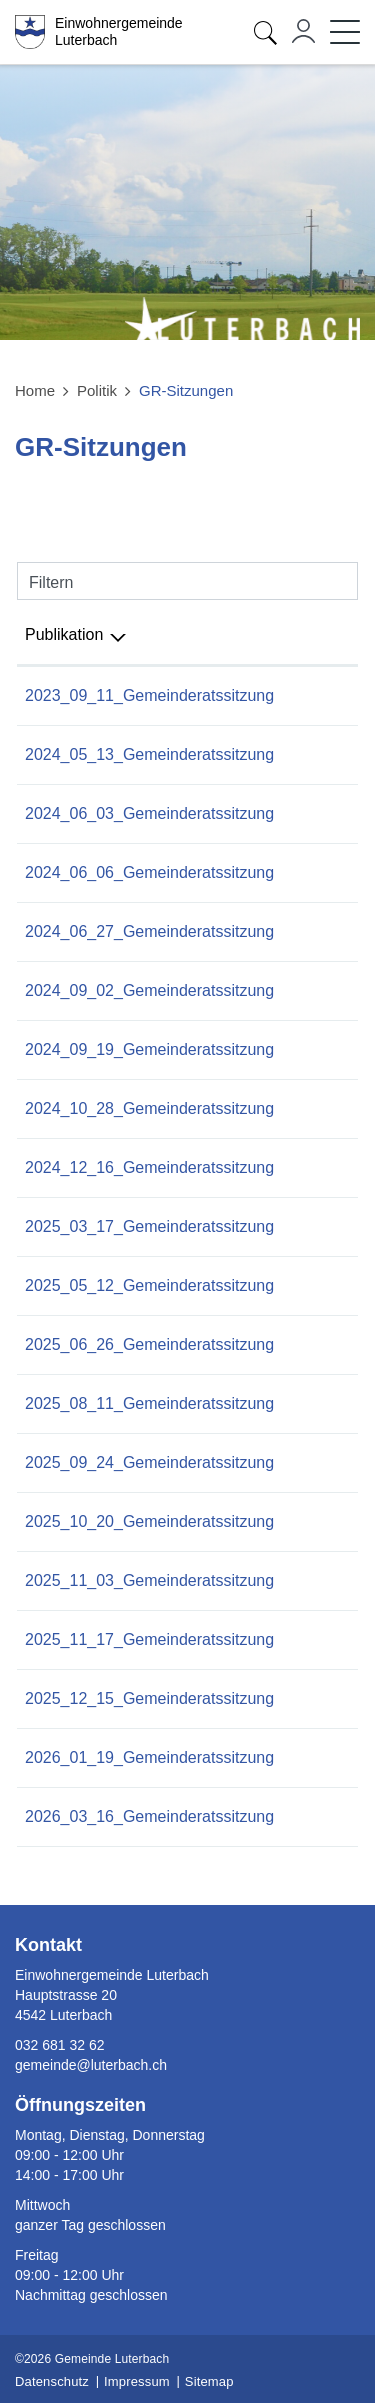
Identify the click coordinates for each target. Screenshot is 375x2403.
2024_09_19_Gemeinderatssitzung (149, 1049)
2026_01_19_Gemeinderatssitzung (149, 1757)
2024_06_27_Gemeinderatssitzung (149, 931)
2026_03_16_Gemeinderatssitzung (149, 1816)
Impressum (137, 2381)
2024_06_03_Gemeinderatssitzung (149, 813)
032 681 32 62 (60, 2045)
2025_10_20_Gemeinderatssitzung (149, 1521)
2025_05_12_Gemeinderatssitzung (149, 1285)
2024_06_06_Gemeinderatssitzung (149, 872)
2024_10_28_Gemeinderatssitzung (149, 1108)
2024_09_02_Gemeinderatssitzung (149, 990)
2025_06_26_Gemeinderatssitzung (149, 1344)
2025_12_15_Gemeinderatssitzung (149, 1698)
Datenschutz (52, 2381)
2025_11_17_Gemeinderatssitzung (149, 1639)
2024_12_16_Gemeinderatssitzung (149, 1167)
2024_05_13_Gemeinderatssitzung (149, 754)
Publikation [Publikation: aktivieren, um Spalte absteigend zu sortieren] (64, 634)
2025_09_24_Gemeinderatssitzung (149, 1462)
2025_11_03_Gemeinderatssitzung (149, 1580)
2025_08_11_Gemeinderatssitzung (149, 1403)
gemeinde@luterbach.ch (91, 2065)
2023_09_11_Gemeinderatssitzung (149, 695)
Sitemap (209, 2381)
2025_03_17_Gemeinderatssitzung (149, 1226)
